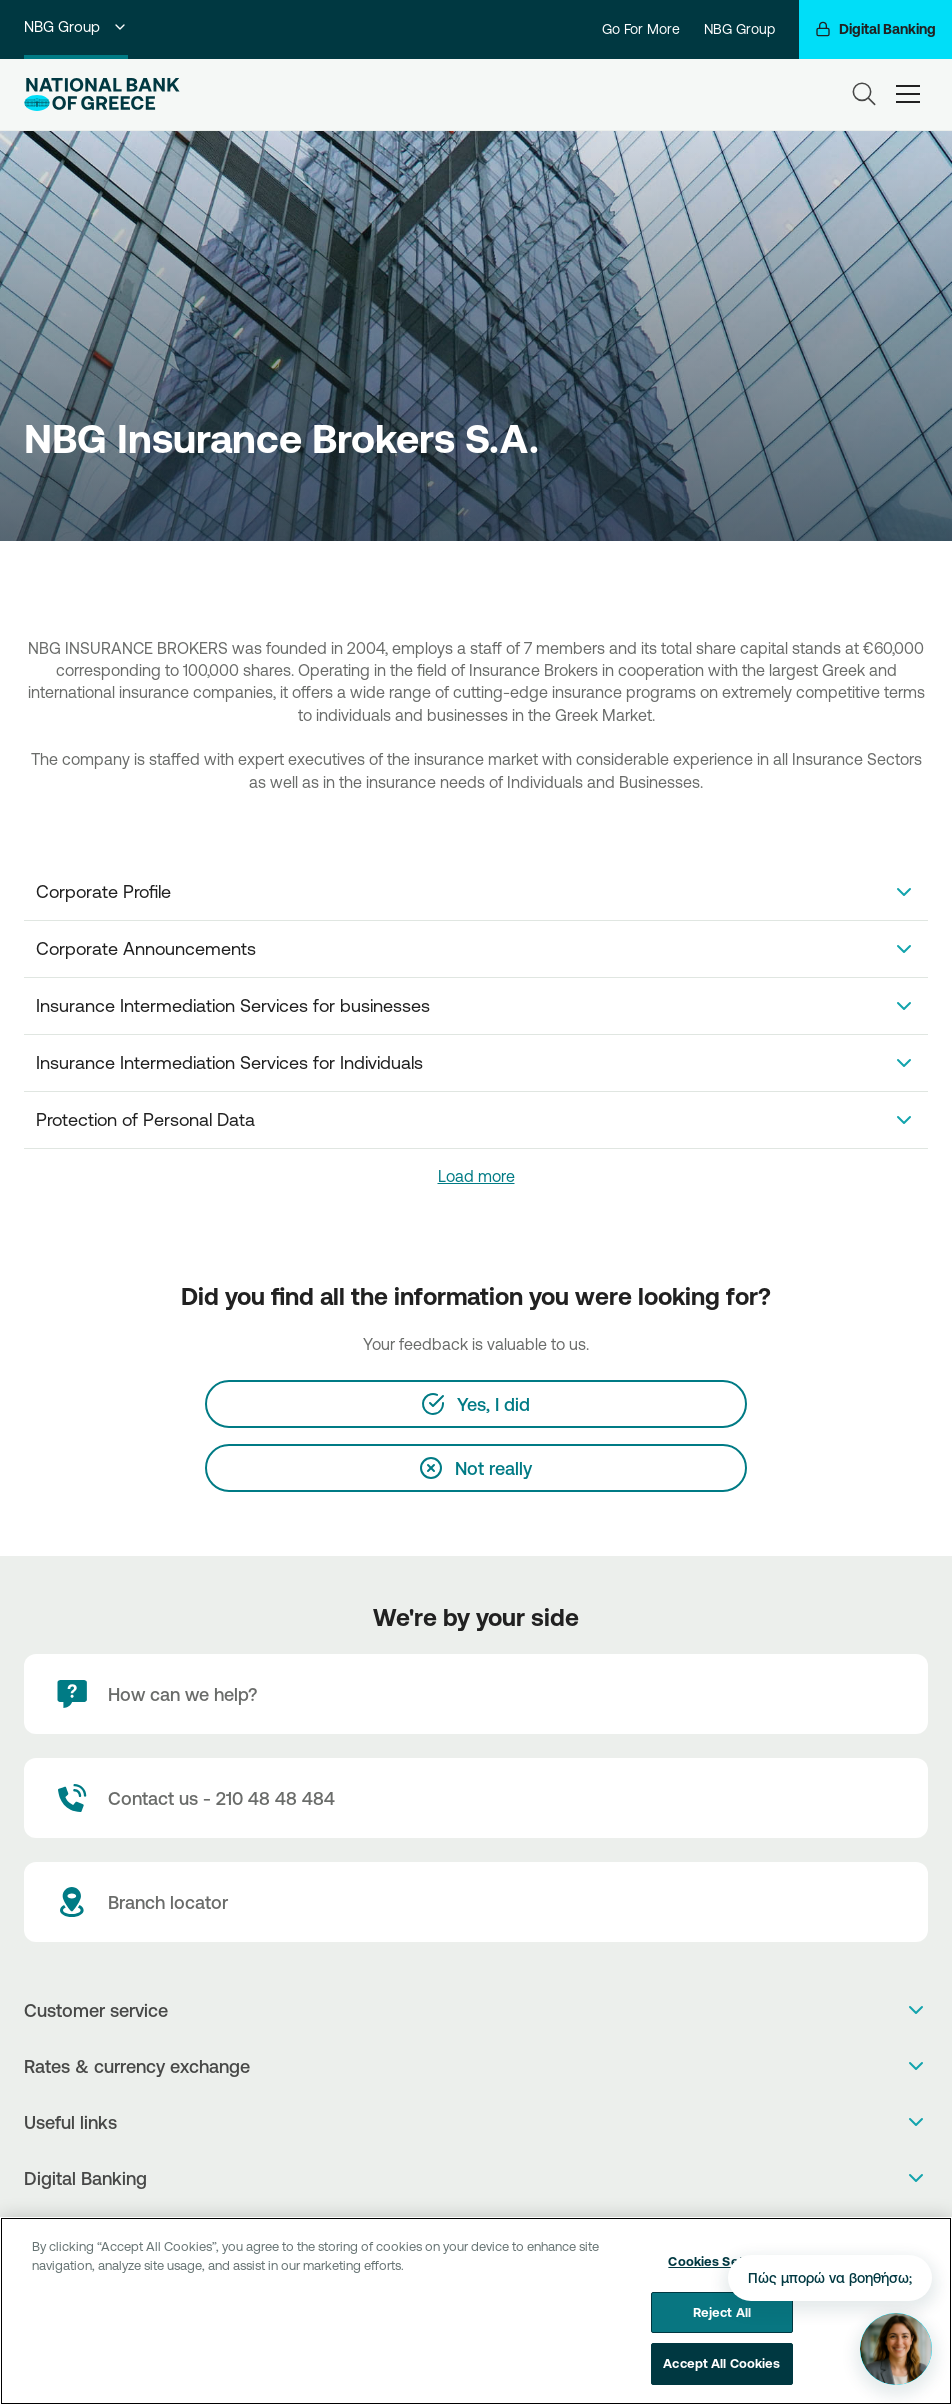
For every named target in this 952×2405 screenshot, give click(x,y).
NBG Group (76, 26)
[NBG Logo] (102, 94)
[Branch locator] (476, 1902)
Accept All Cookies (721, 2376)
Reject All (722, 2325)
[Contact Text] (476, 1798)
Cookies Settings (721, 2274)
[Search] (864, 94)
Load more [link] (476, 1176)
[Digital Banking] (875, 29)
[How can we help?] (476, 1694)
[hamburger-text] (908, 93)
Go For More (641, 29)
